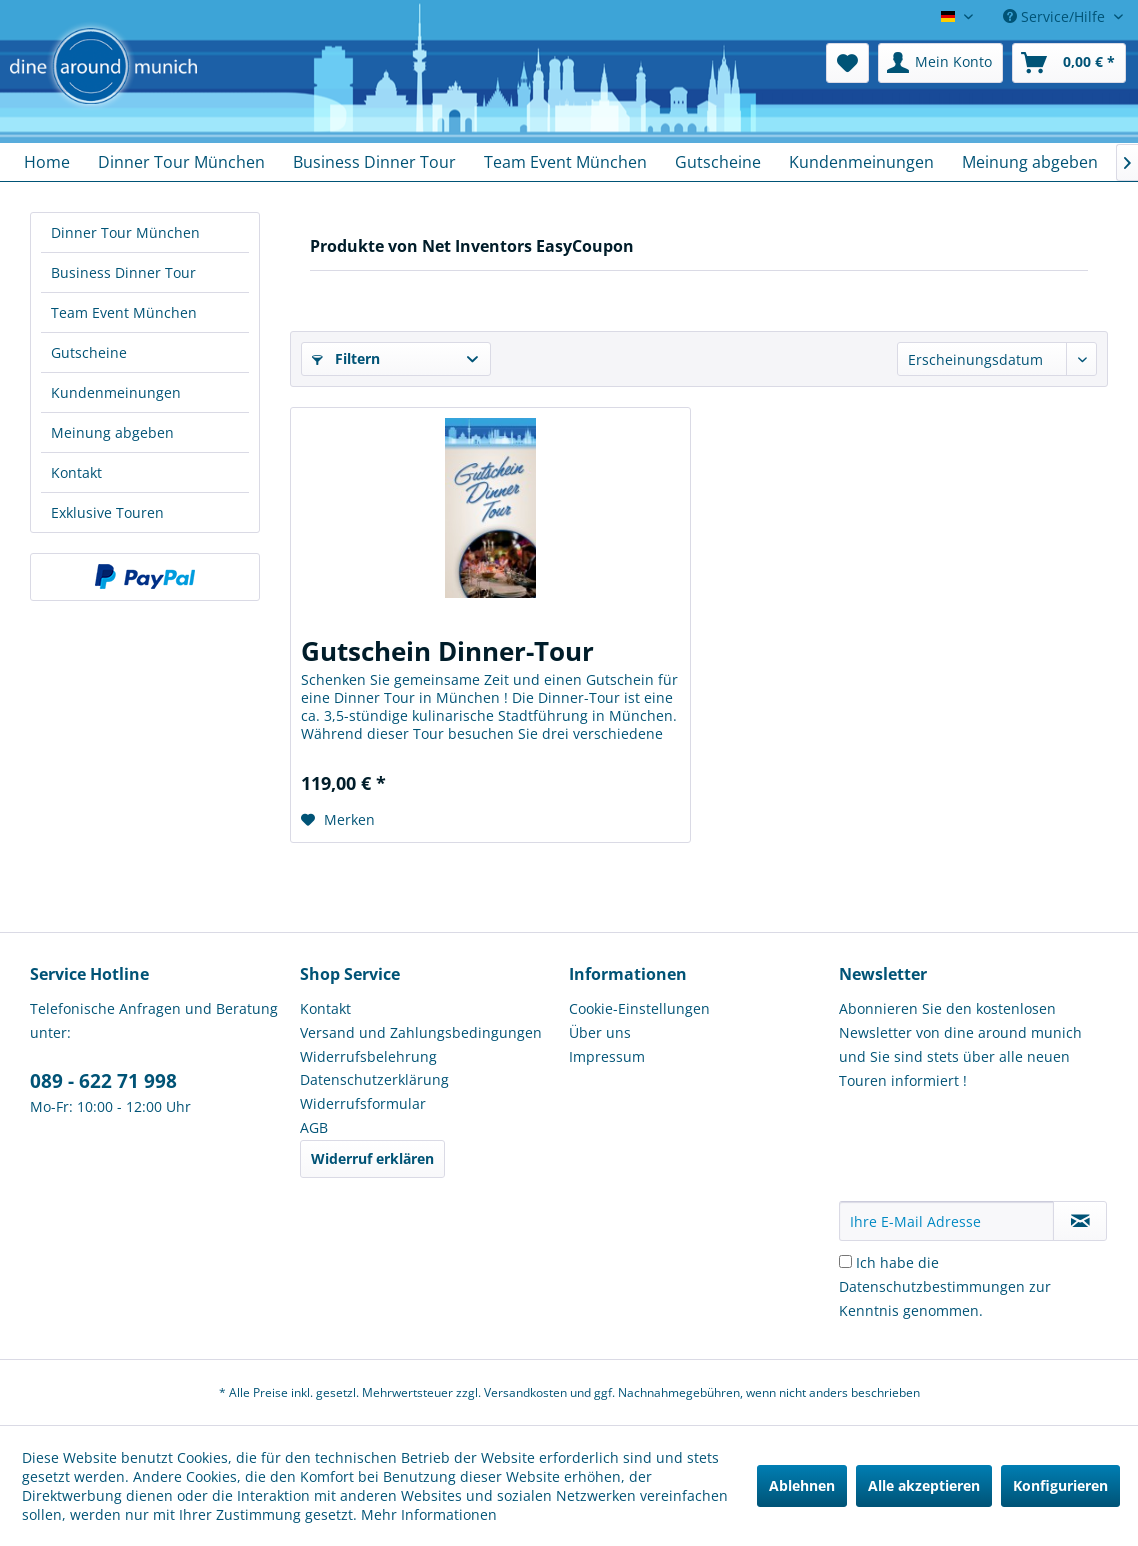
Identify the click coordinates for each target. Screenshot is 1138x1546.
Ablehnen (802, 1485)
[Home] (47, 162)
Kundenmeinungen (116, 392)
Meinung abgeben (112, 432)
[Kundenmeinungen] (861, 162)
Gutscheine (89, 352)
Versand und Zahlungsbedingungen (421, 1032)
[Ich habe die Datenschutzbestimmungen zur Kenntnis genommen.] (845, 1261)
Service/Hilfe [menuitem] (1056, 16)
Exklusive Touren (107, 512)
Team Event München (124, 312)
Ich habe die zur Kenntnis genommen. (945, 1286)
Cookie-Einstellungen (639, 1008)
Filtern (346, 358)
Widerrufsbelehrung (368, 1056)
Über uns (600, 1032)
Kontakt (76, 472)
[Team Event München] (565, 162)
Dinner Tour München (125, 232)
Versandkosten (525, 1392)
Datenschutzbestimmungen (932, 1286)
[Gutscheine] (718, 162)
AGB (314, 1127)
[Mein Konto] (940, 63)
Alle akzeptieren (924, 1485)
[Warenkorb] (1069, 63)
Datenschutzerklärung (374, 1079)
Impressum (607, 1056)
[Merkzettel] (847, 63)
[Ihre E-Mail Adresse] (947, 1221)
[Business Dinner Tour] (374, 162)
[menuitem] (847, 63)
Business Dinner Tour (123, 272)
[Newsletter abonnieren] (1080, 1221)
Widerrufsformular (363, 1103)
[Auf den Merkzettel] (338, 820)
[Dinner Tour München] (181, 162)
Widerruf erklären (372, 1158)
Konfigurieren (1060, 1485)
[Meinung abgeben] (1030, 162)
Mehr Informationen (429, 1514)
